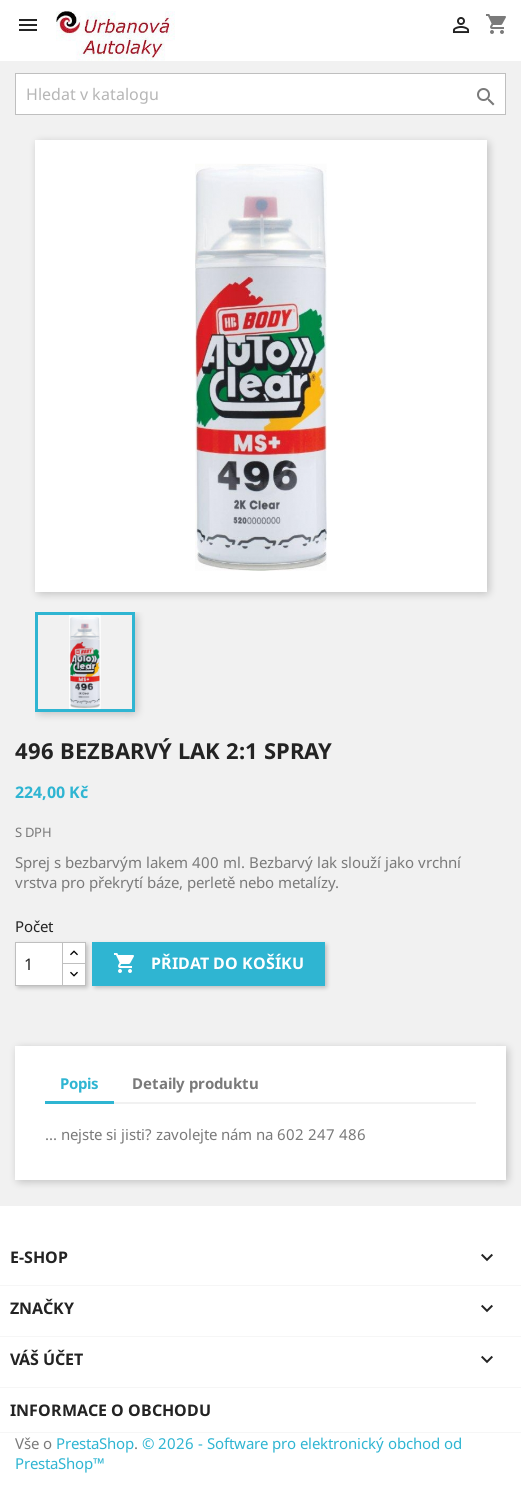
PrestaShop (95, 1443)
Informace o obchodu (110, 1410)
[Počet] (39, 964)
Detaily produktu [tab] (195, 1083)
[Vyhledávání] (260, 94)
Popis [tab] (79, 1083)
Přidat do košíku (208, 964)
